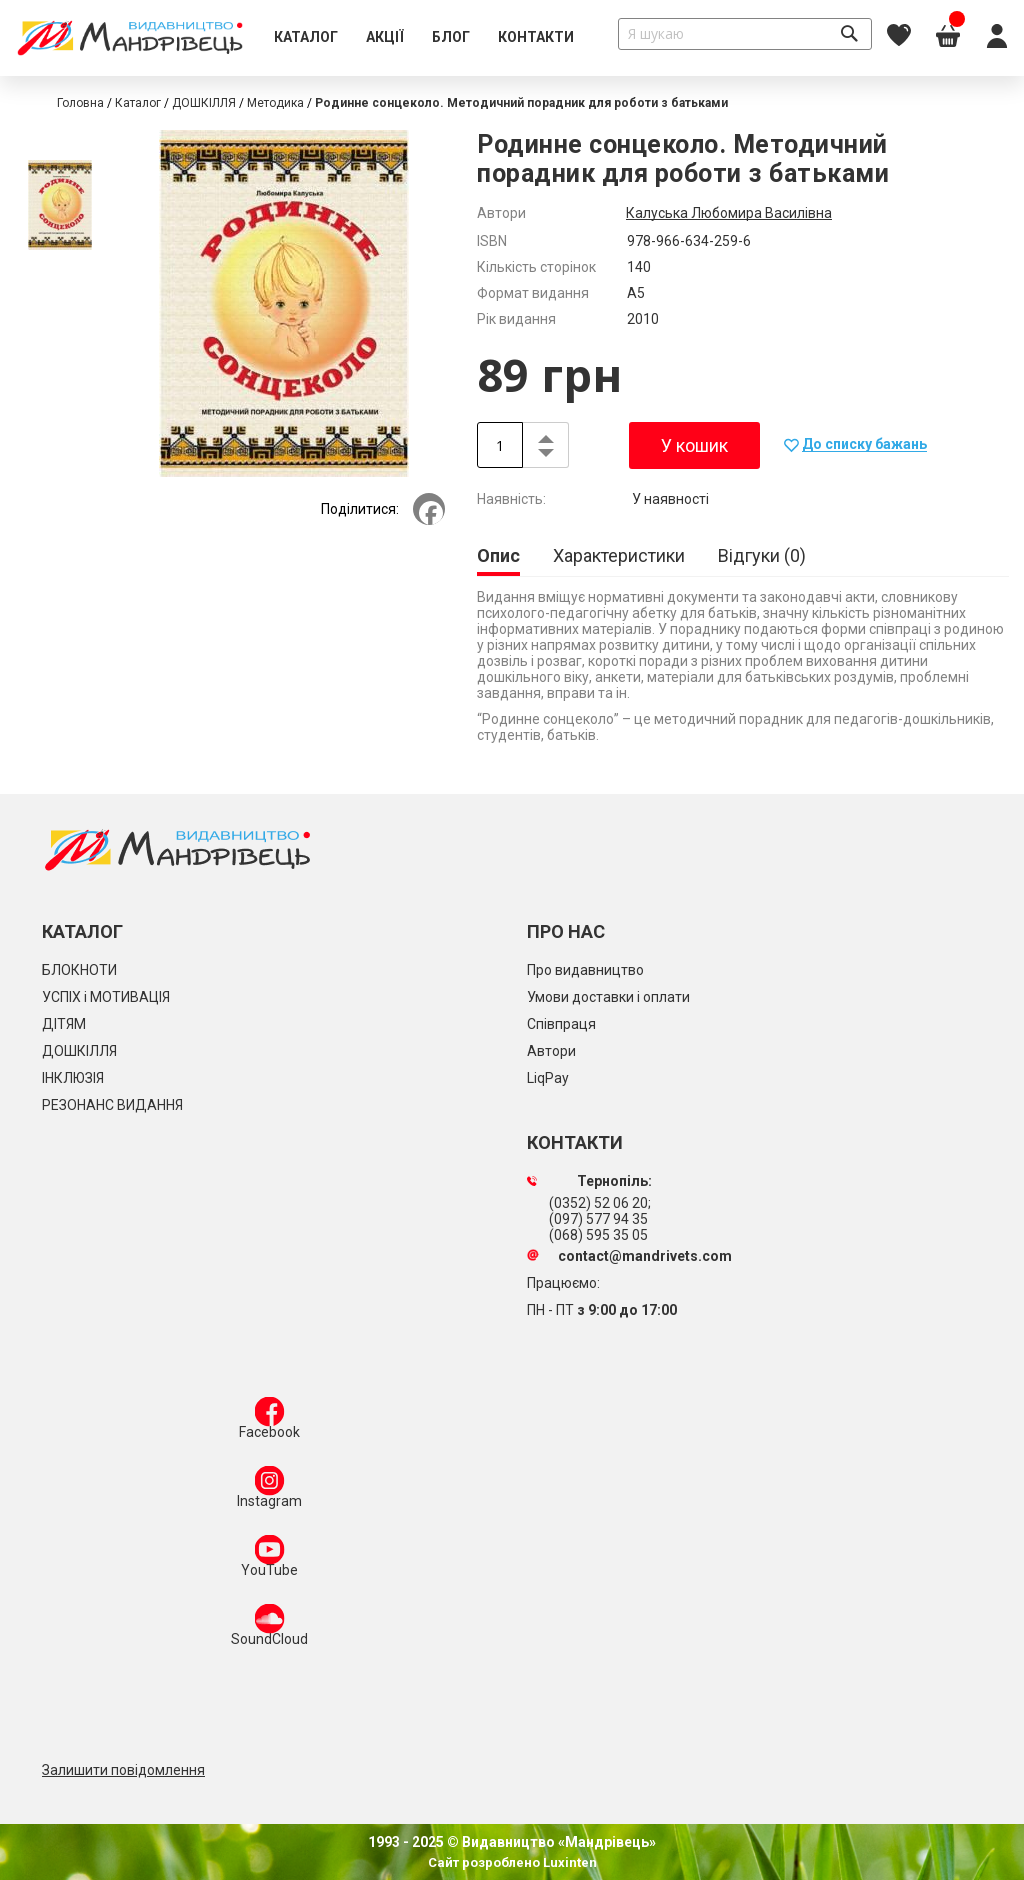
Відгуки (762, 555)
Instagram (269, 1491)
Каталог (138, 103)
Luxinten (568, 1862)
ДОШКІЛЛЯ (204, 103)
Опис (498, 555)
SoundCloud (269, 1629)
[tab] (498, 557)
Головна (80, 103)
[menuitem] (306, 38)
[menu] (424, 38)
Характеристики (619, 555)
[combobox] (745, 34)
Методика (275, 103)
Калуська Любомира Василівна (729, 213)
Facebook (269, 1422)
